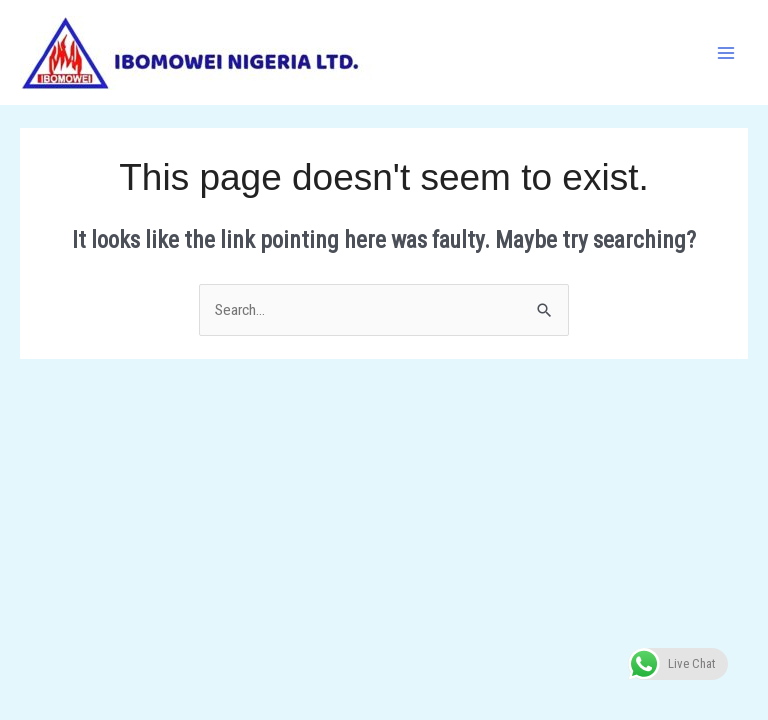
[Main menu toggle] (726, 52)
